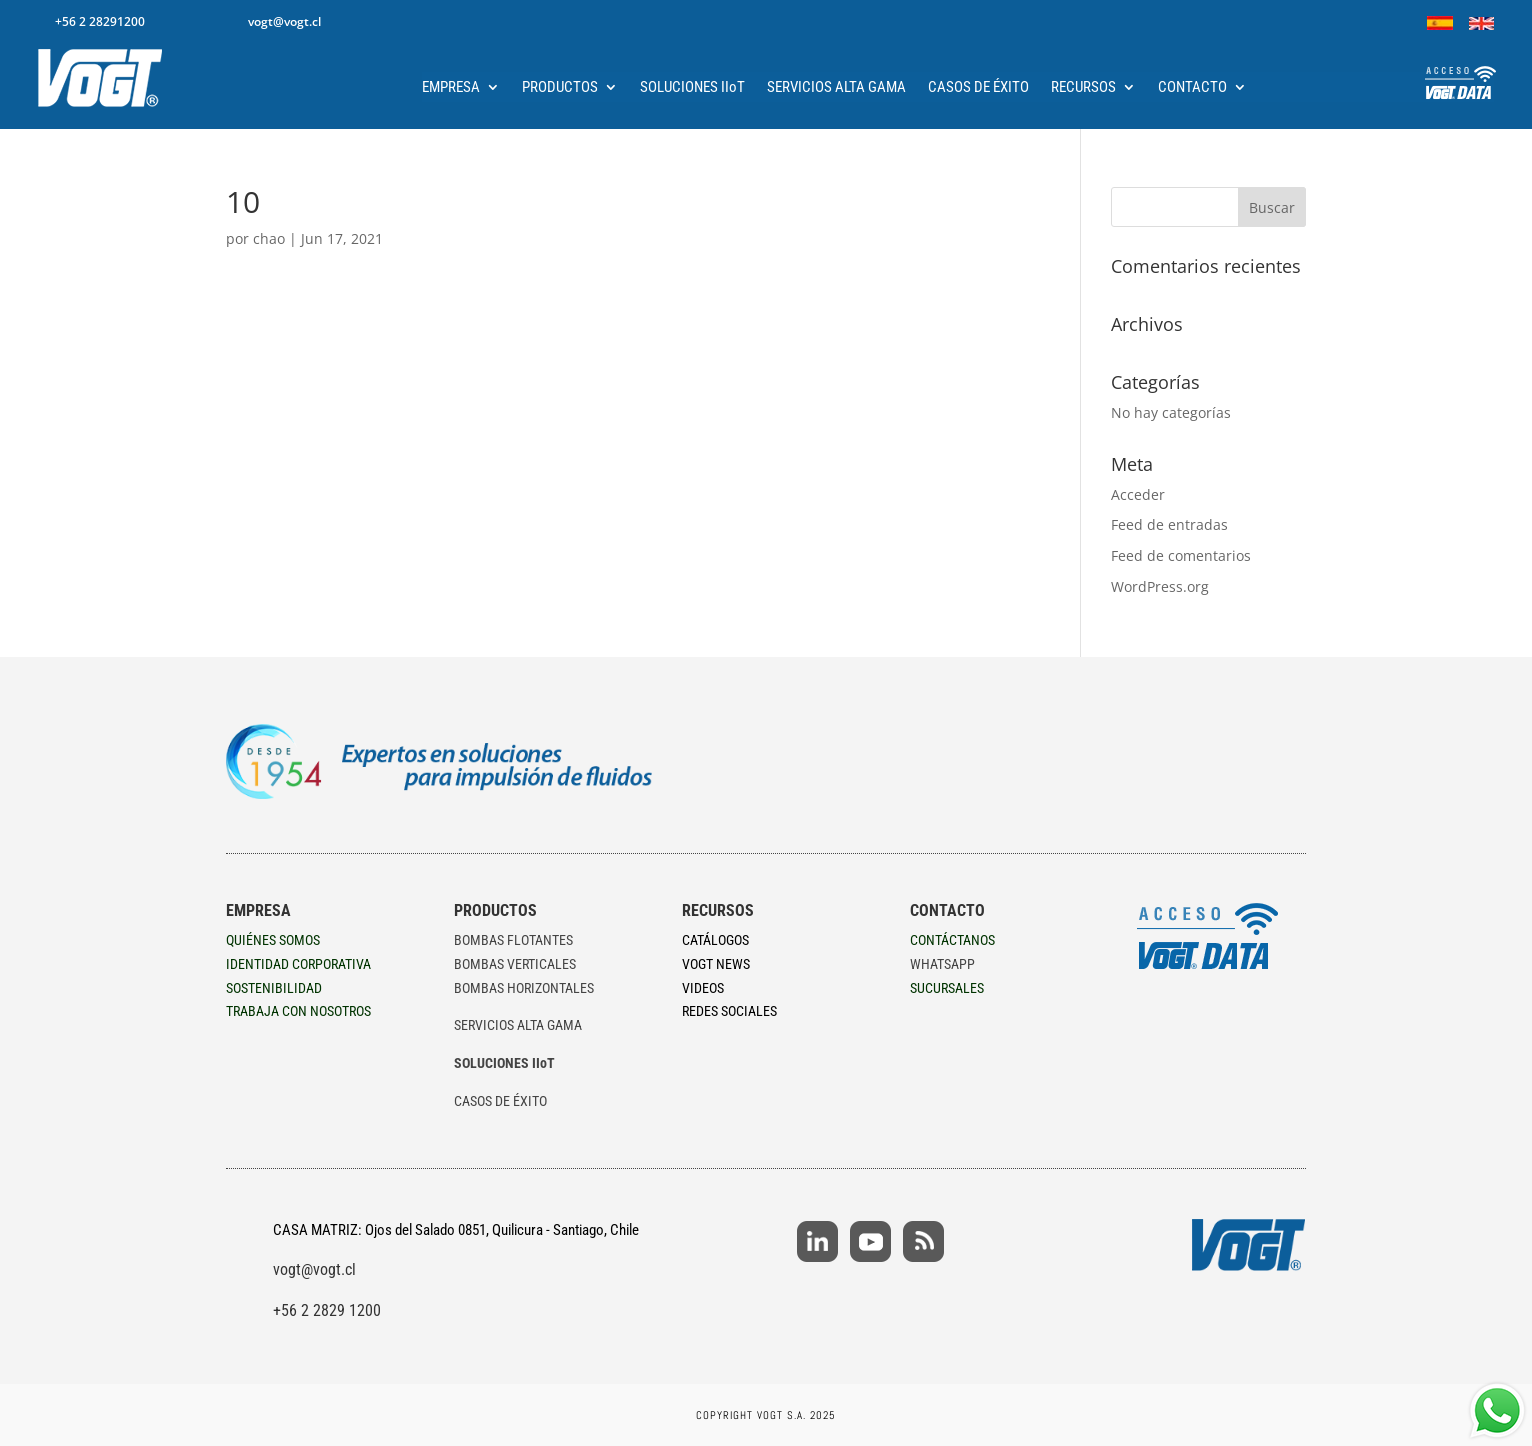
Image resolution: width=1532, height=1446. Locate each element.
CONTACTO (1192, 88)
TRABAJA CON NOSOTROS (298, 1011)
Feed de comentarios (1181, 555)
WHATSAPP (942, 964)
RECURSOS (1083, 88)
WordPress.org (1160, 586)
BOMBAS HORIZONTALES (524, 988)
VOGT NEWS (716, 964)
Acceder (1138, 494)
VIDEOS (703, 988)
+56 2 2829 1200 (327, 1310)
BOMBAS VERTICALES (515, 964)
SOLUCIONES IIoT (692, 88)
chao (269, 238)
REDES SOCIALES (729, 1011)
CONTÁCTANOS (952, 940)
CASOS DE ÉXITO (978, 88)
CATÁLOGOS (715, 940)
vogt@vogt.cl (314, 1269)
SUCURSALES (947, 988)
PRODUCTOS (560, 88)
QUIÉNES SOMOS (273, 940)
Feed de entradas (1169, 524)
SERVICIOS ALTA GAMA (836, 88)
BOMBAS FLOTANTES (513, 940)
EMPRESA (451, 88)
